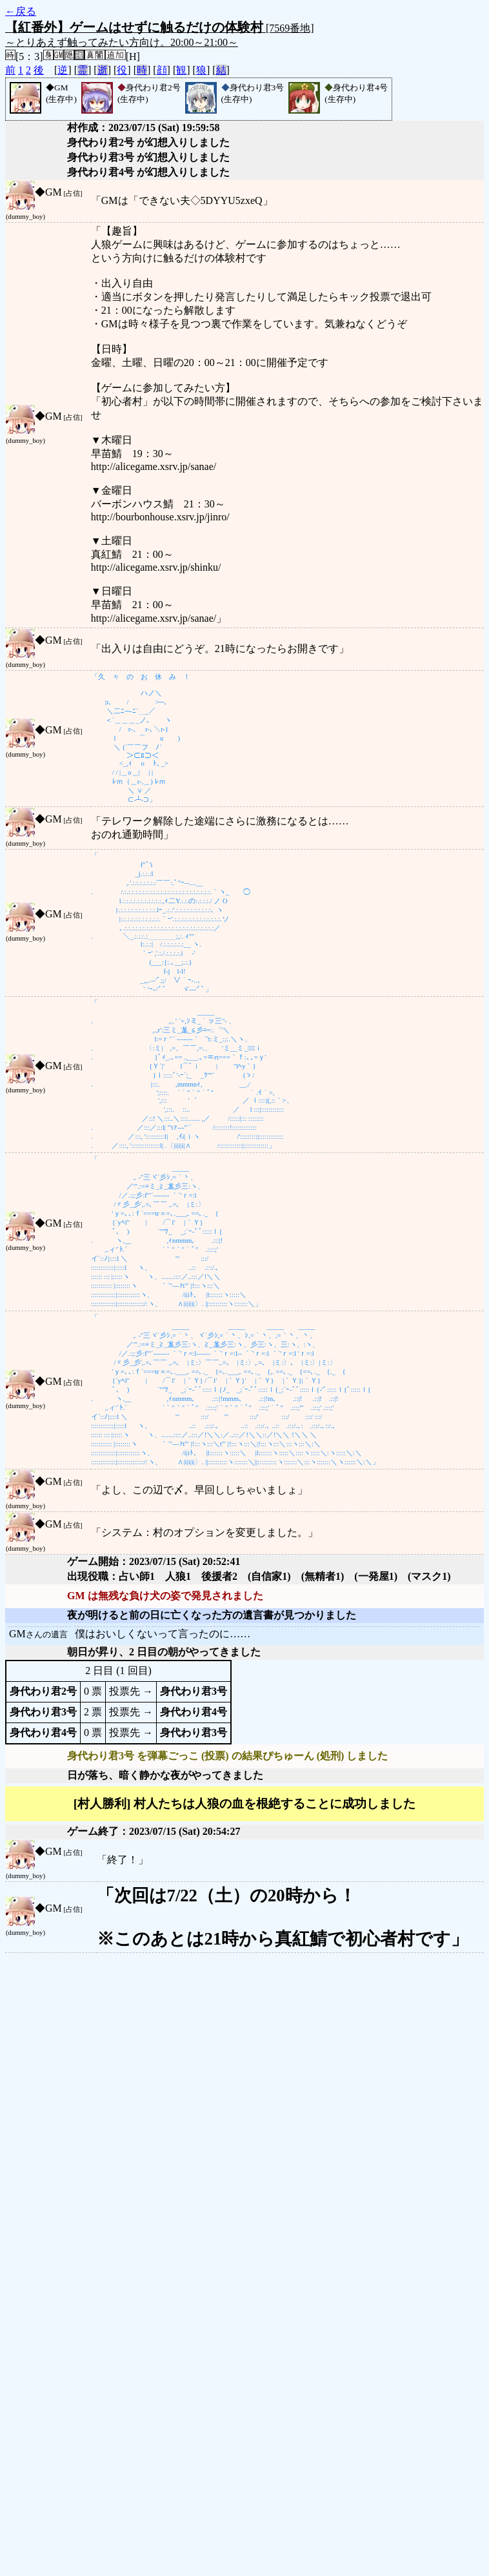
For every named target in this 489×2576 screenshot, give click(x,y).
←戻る (20, 11)
